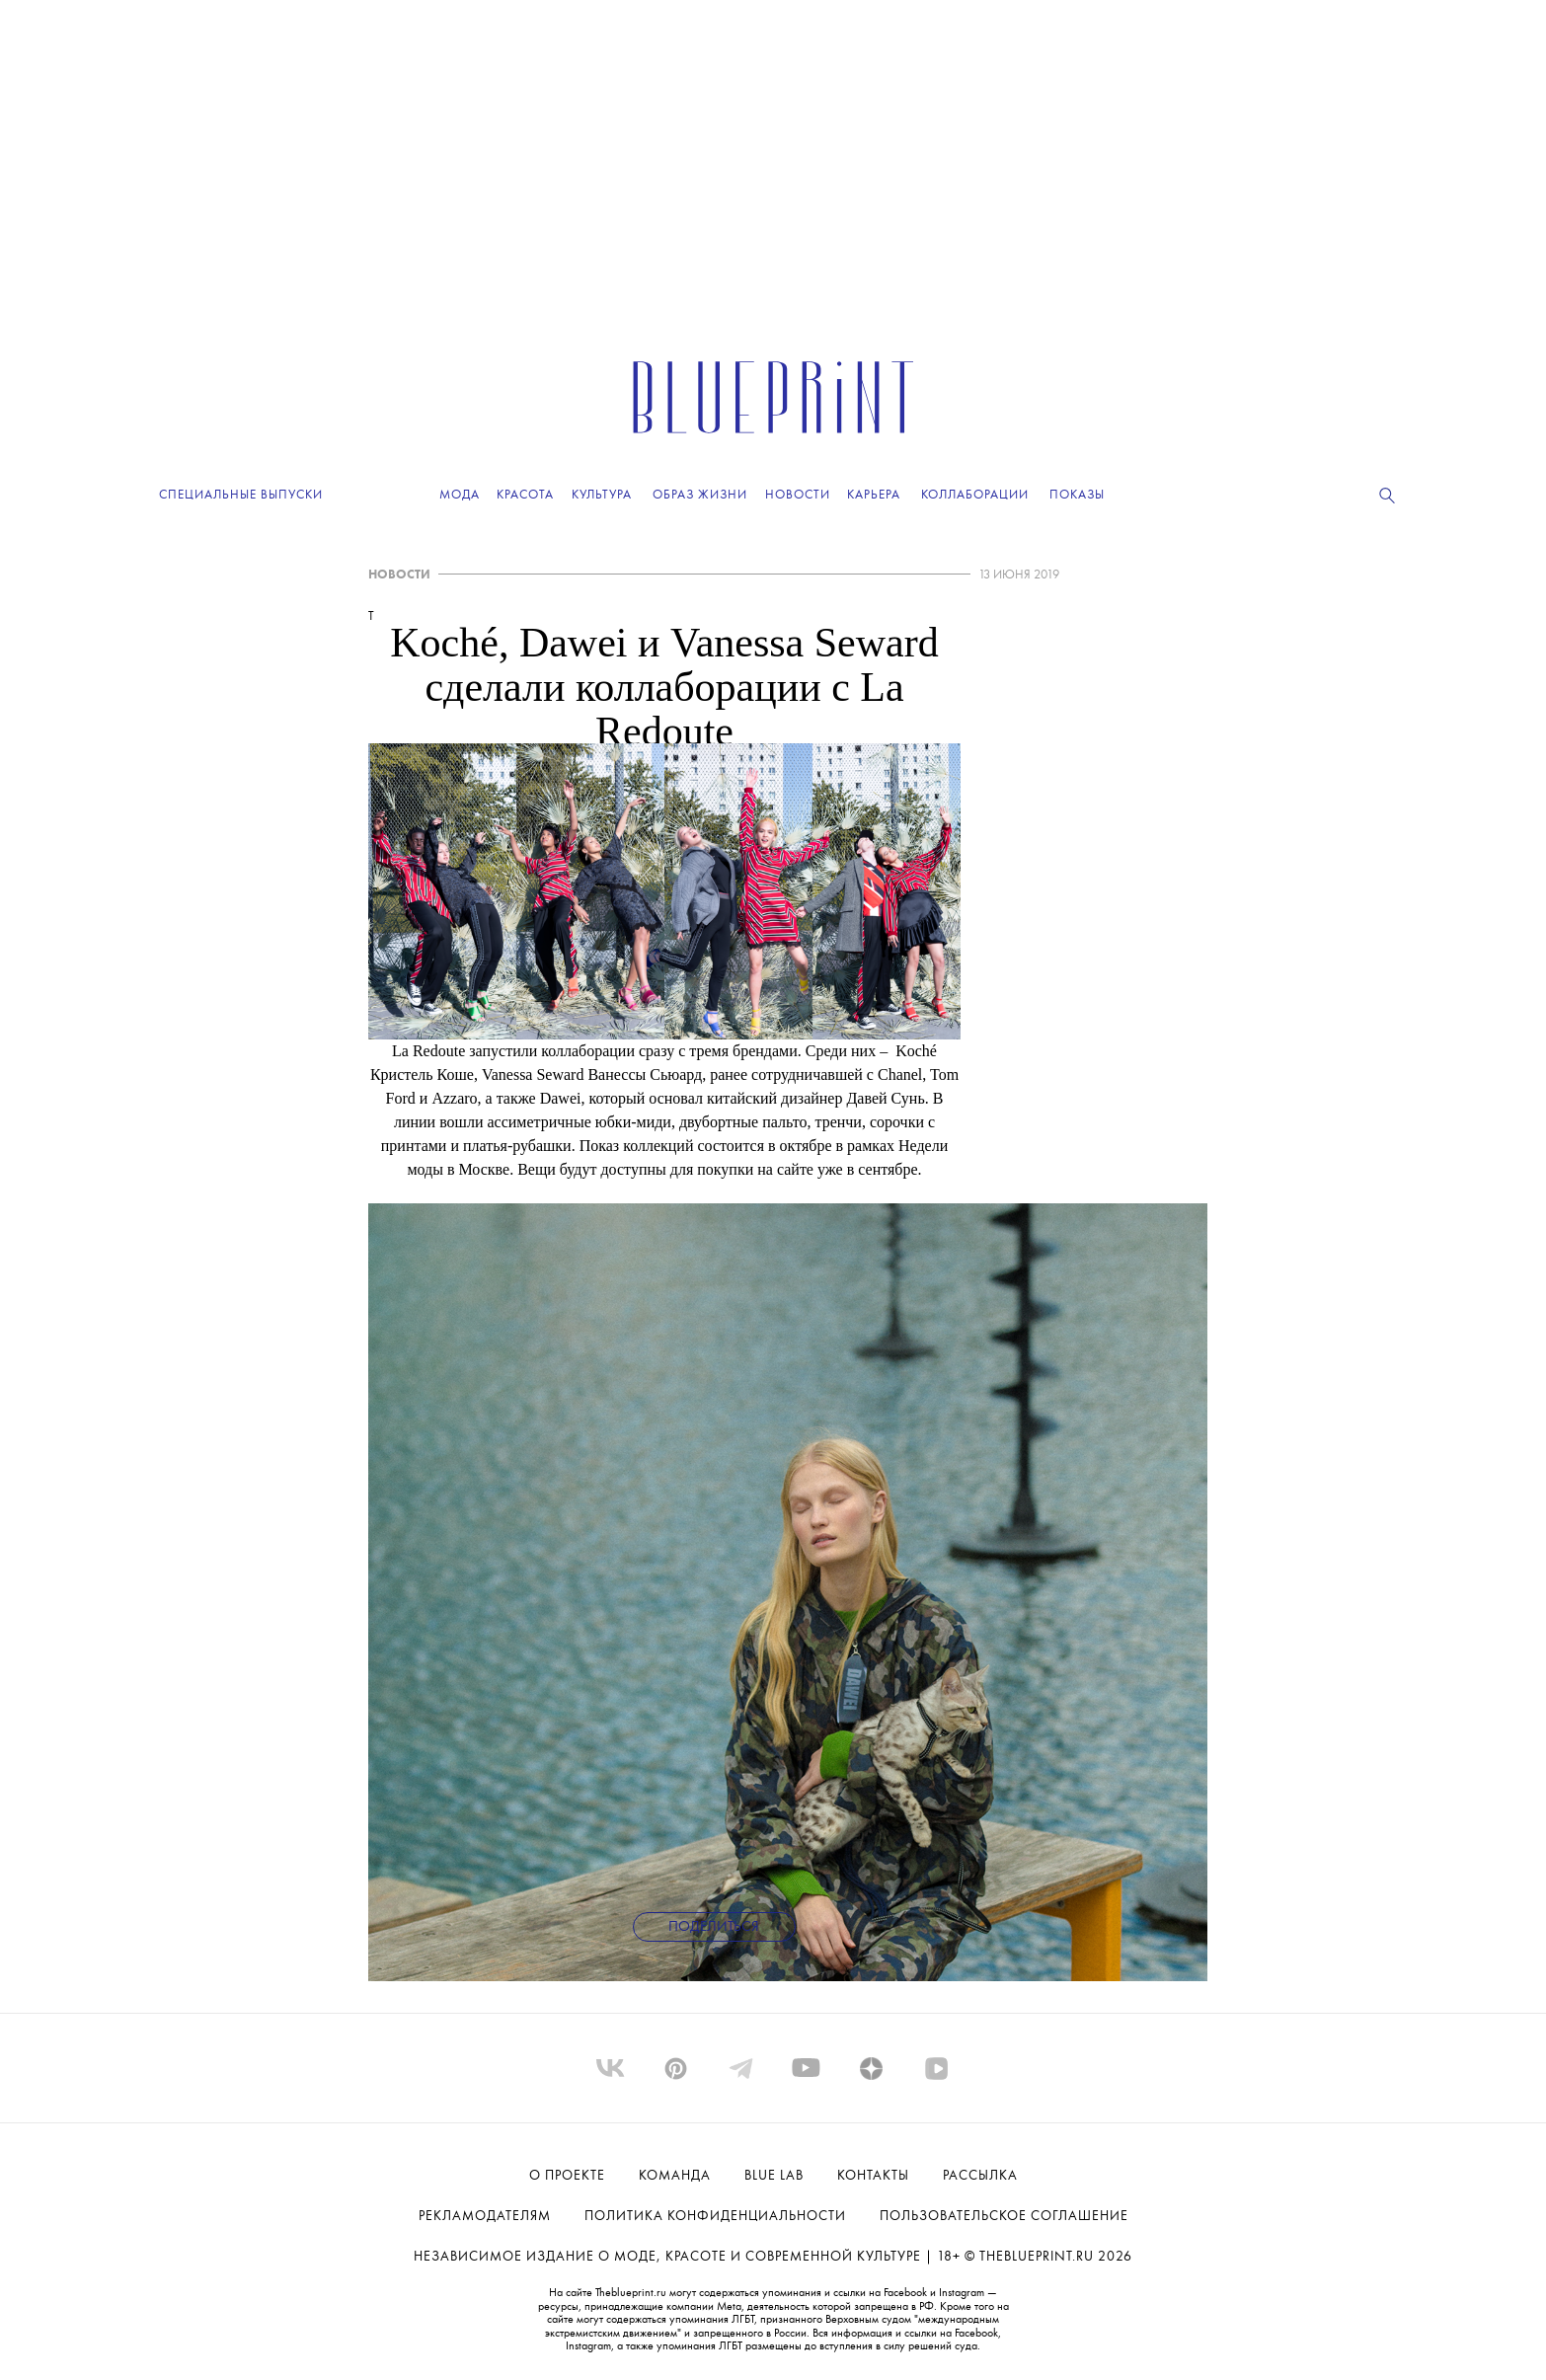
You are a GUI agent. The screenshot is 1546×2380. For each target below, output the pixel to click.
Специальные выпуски (241, 495)
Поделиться (713, 1927)
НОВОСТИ (399, 575)
